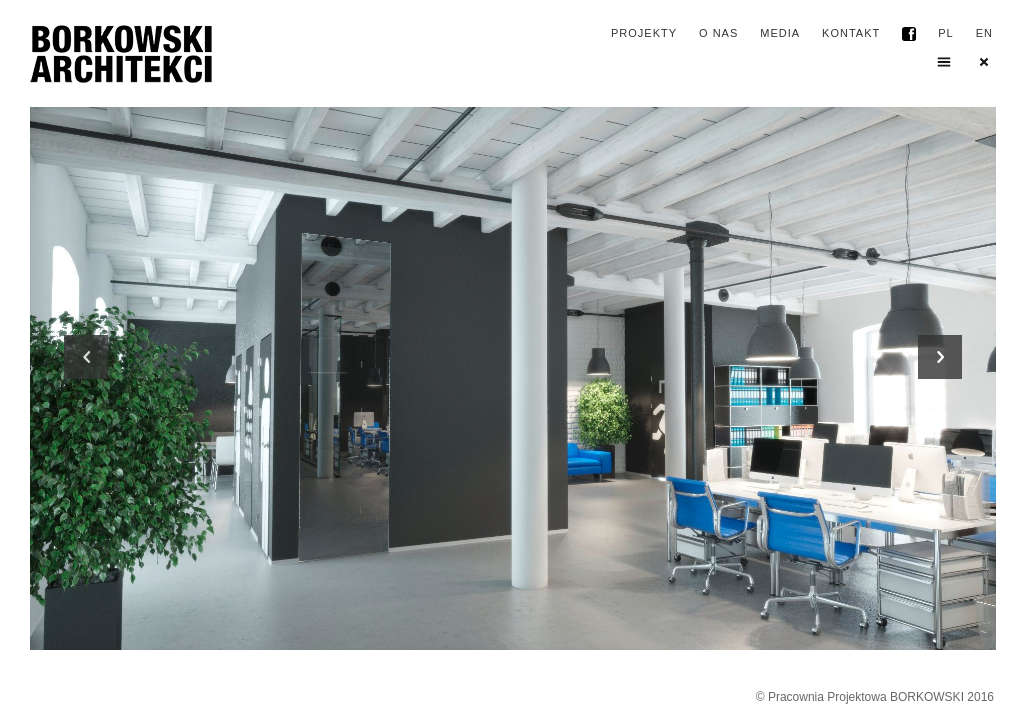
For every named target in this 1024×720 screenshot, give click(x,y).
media (780, 33)
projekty (644, 33)
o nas (718, 33)
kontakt (851, 33)
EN (984, 33)
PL (945, 33)
